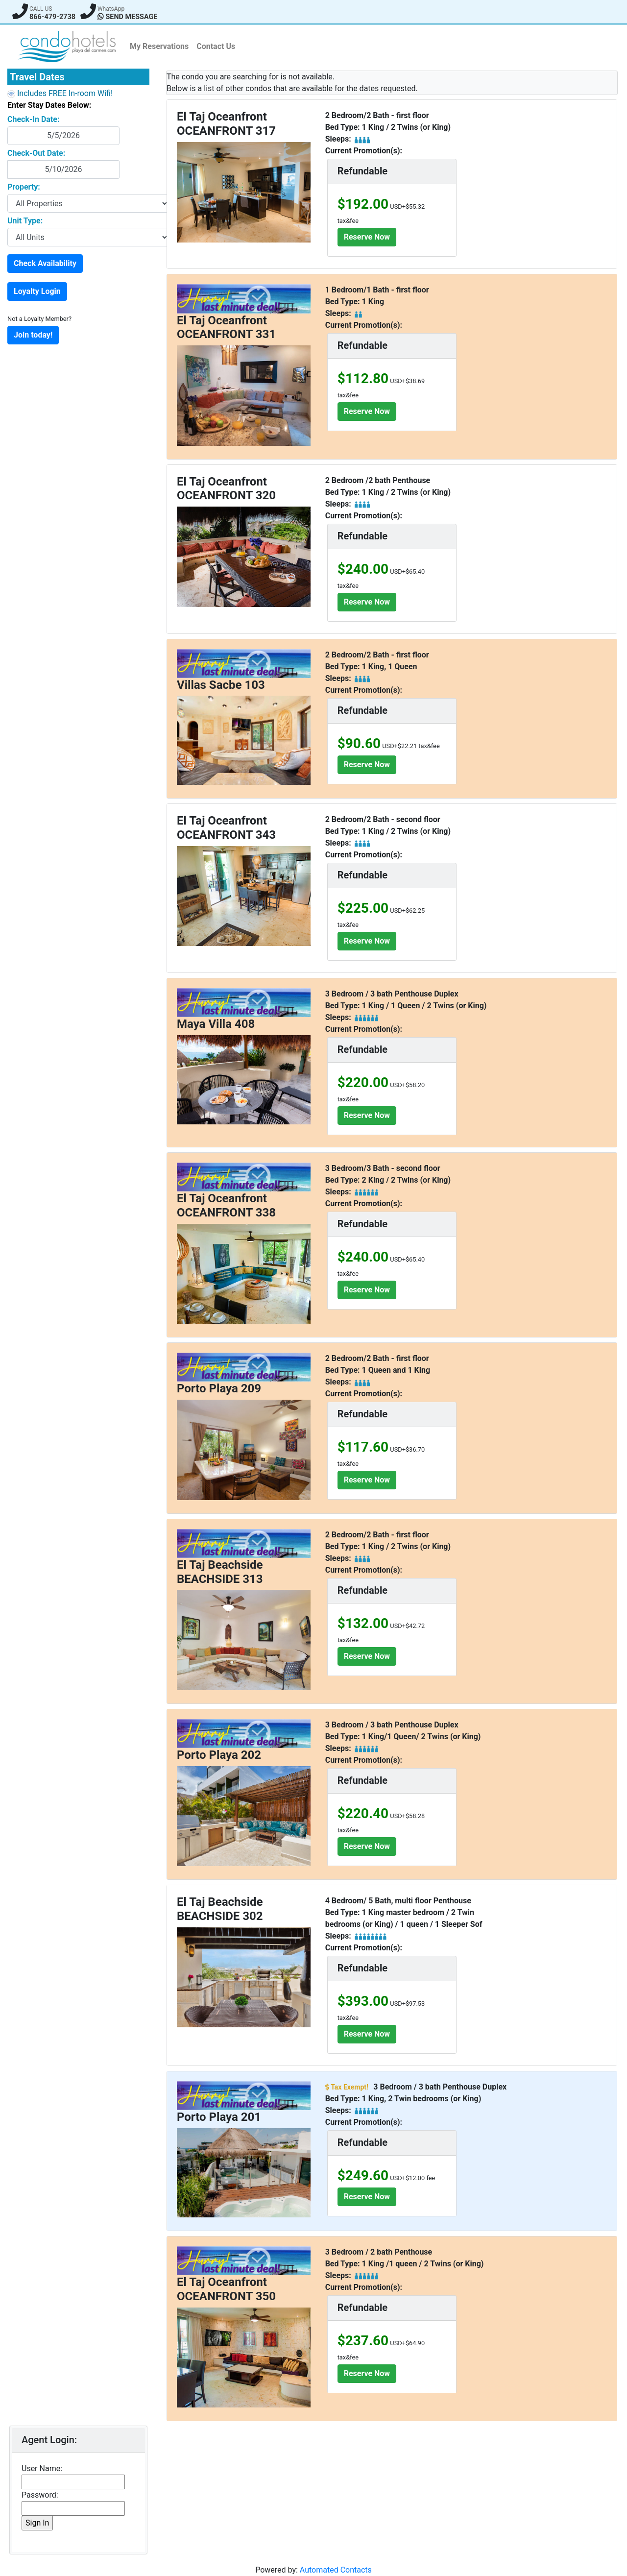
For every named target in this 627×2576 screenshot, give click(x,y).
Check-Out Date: (36, 153)
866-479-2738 (52, 17)
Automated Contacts (336, 2570)
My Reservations (159, 46)
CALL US (40, 8)
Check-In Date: (33, 119)
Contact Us (215, 46)
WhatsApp (110, 8)
